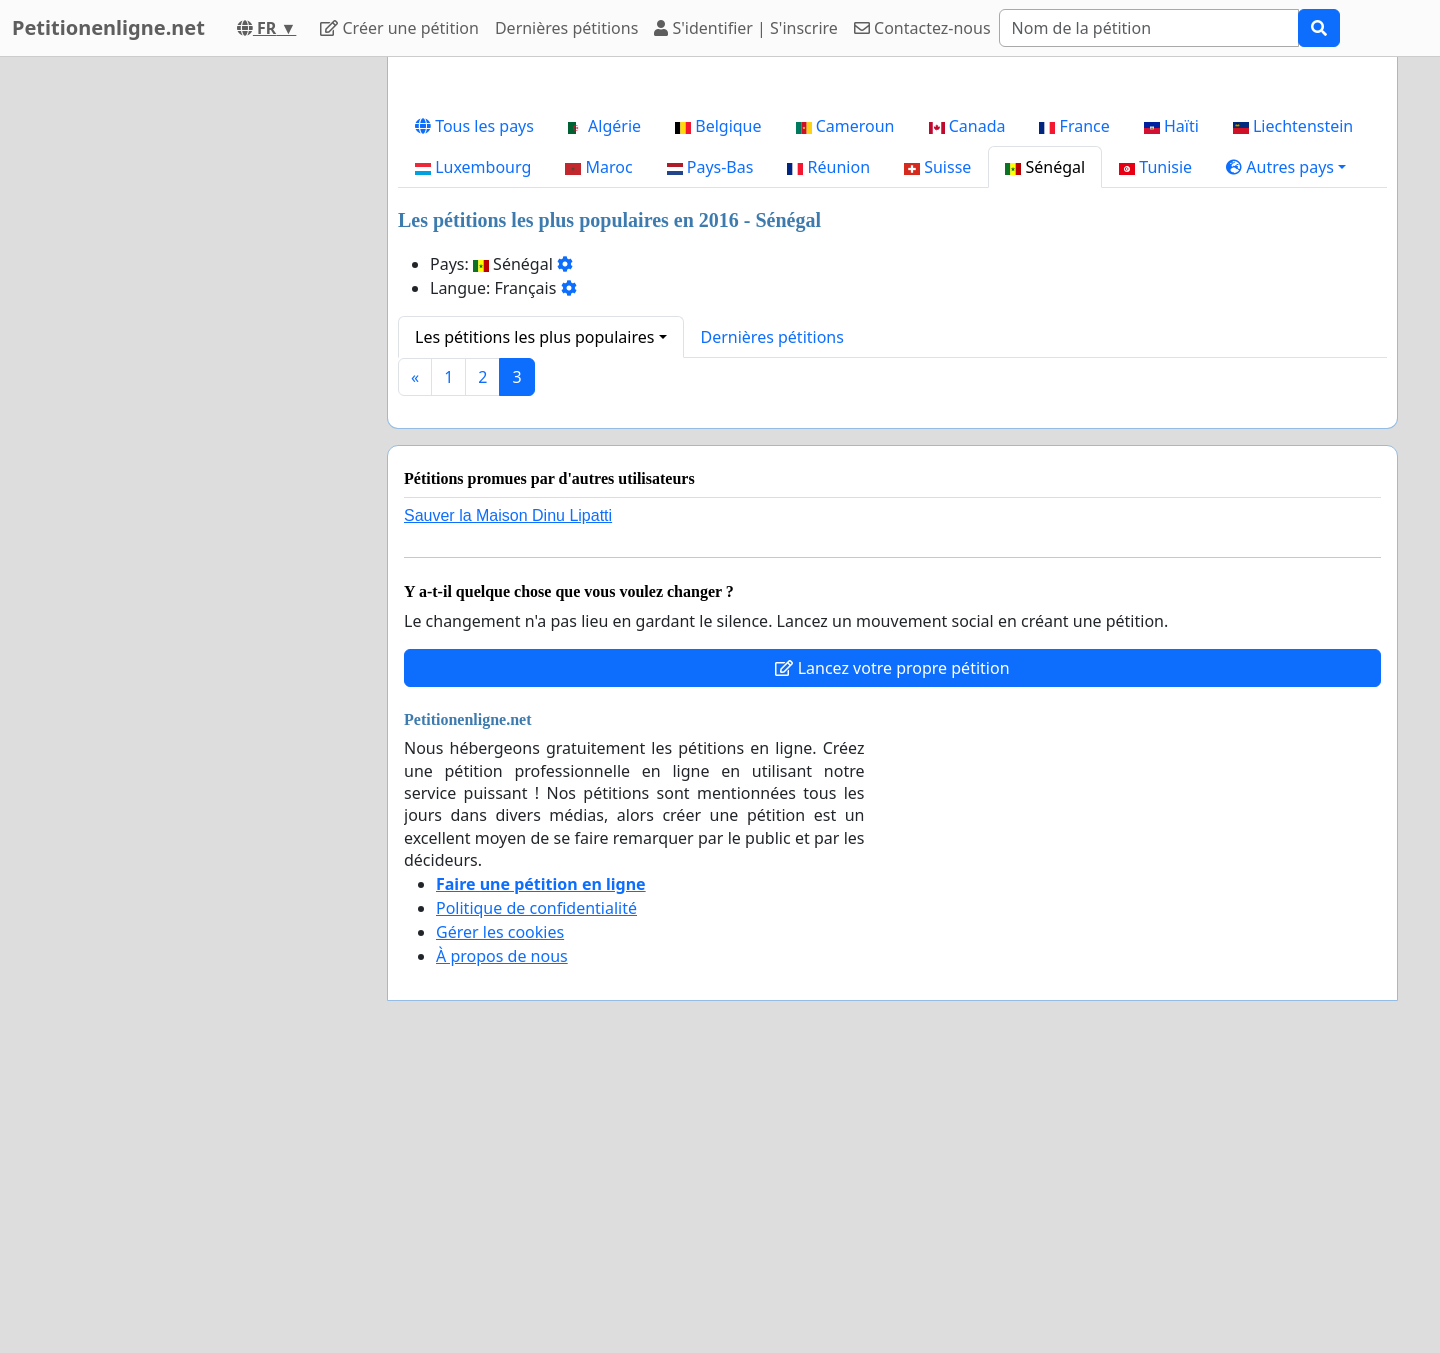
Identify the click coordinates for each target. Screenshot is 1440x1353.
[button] (1286, 447)
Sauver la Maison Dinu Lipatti (508, 795)
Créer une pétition (399, 28)
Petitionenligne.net (108, 27)
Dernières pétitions (566, 28)
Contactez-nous (922, 28)
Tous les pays (474, 406)
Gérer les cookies (500, 1212)
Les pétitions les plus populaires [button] (534, 617)
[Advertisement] (892, 229)
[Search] (1149, 28)
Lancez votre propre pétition (892, 948)
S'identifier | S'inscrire (746, 28)
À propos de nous (502, 1236)
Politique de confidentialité (536, 1188)
